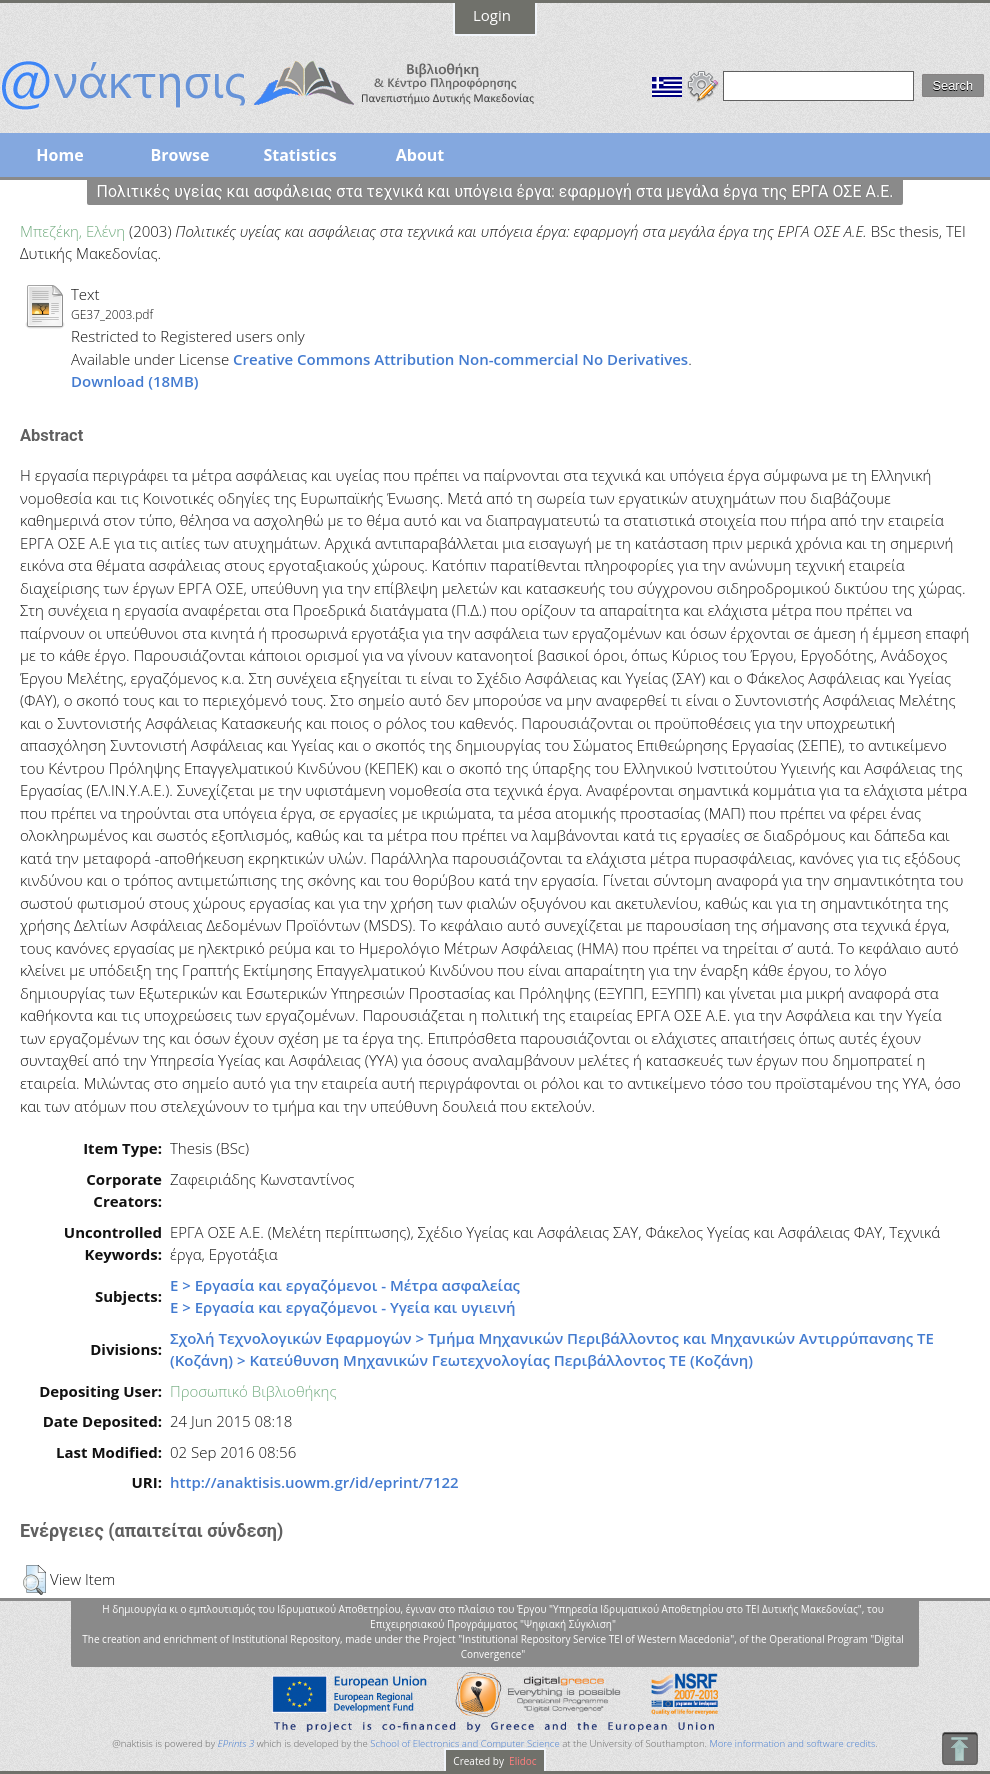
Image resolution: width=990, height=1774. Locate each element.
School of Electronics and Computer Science (464, 1743)
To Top (959, 1748)
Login (492, 15)
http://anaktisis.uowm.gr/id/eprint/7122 (314, 1482)
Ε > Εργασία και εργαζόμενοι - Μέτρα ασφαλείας (345, 1285)
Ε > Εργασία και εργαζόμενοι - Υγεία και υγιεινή (343, 1307)
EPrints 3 (236, 1743)
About (420, 155)
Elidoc (522, 1761)
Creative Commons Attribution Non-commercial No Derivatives (460, 359)
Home (59, 155)
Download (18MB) (135, 381)
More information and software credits (792, 1743)
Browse (179, 155)
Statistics (299, 155)
